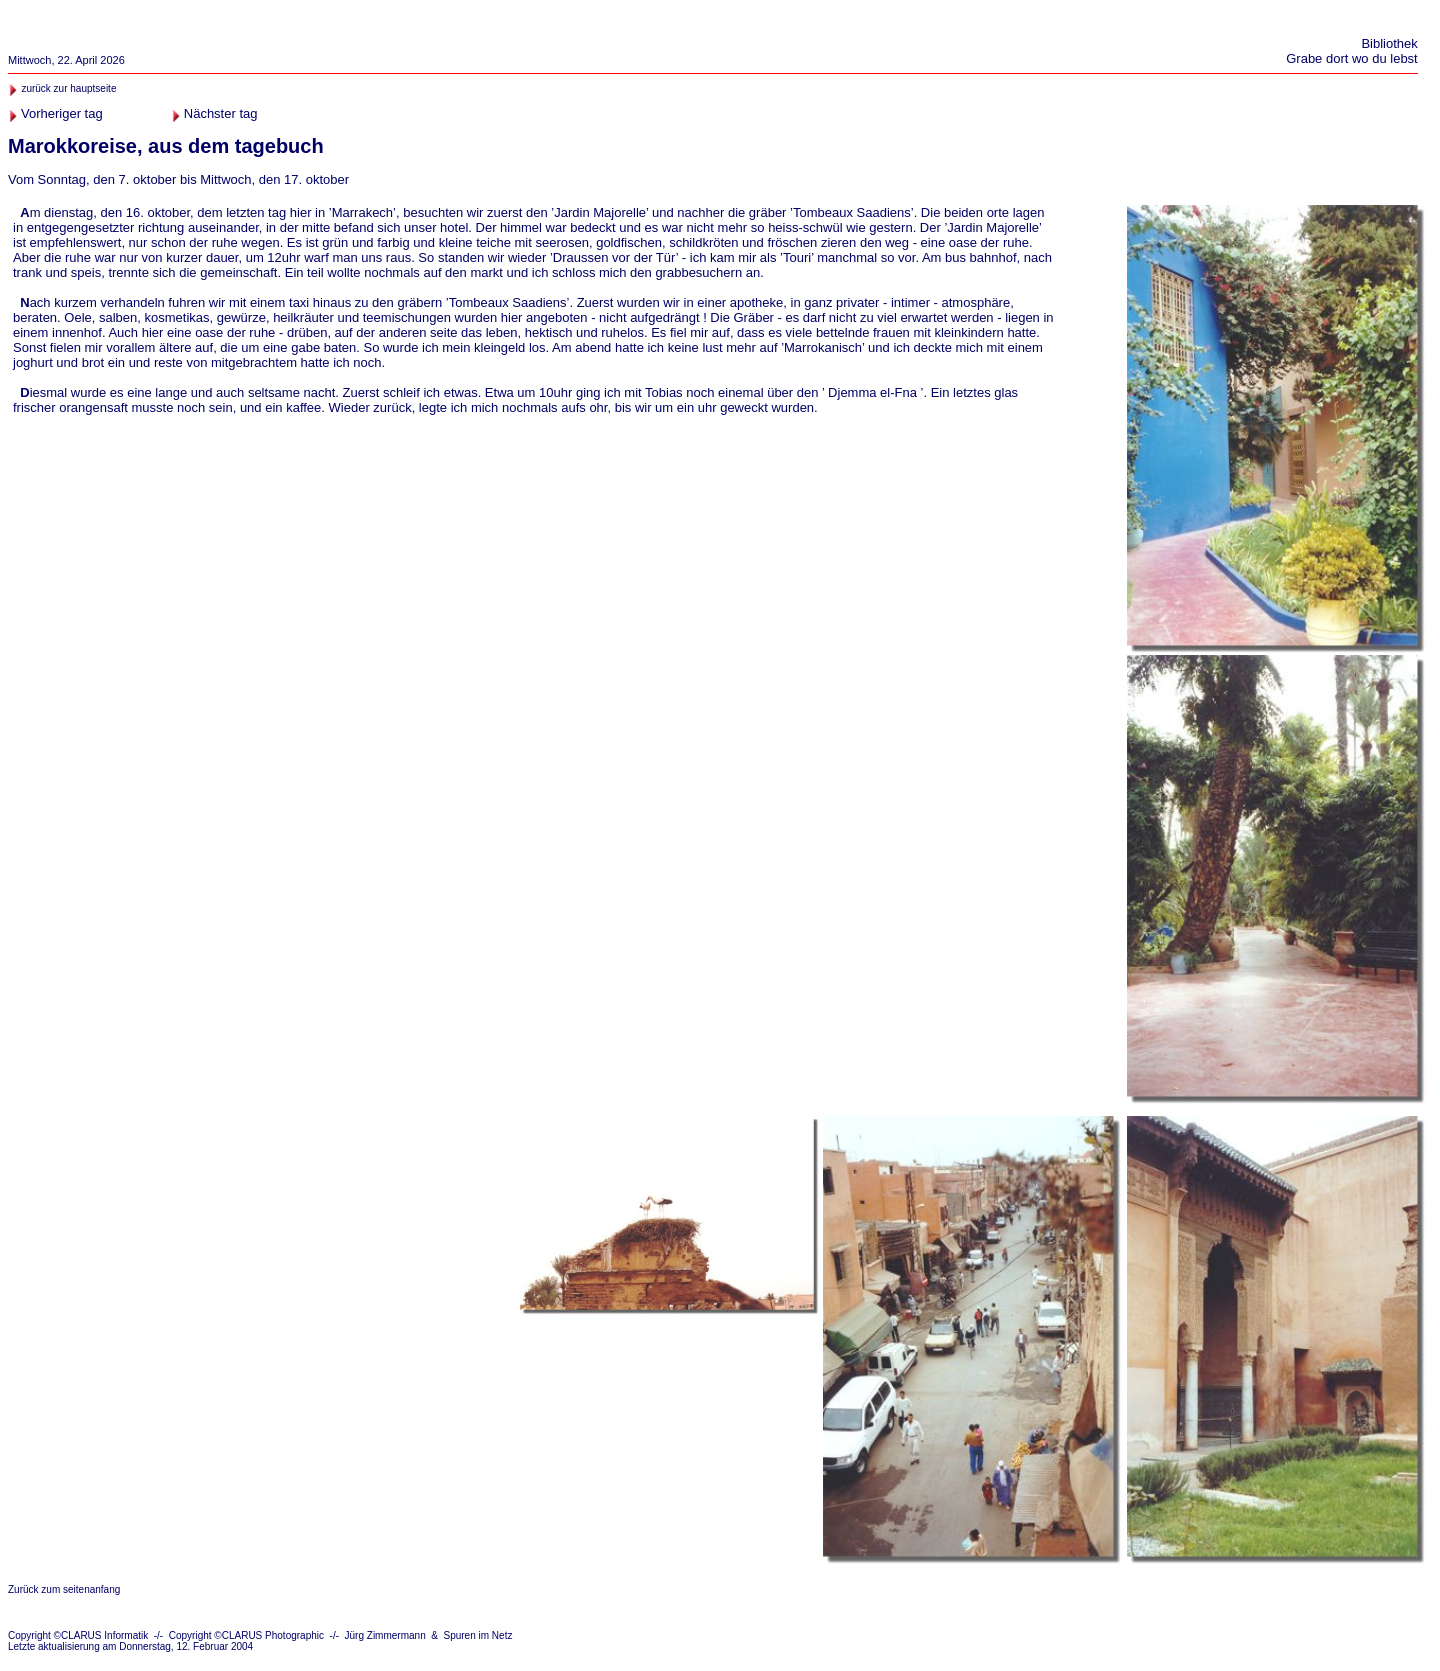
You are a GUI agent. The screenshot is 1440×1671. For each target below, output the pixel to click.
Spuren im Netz (478, 1635)
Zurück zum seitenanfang (64, 1589)
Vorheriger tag (62, 113)
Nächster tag (221, 113)
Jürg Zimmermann (385, 1635)
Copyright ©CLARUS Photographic (246, 1635)
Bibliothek (1389, 43)
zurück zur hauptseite (68, 88)
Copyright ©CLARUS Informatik (78, 1635)
